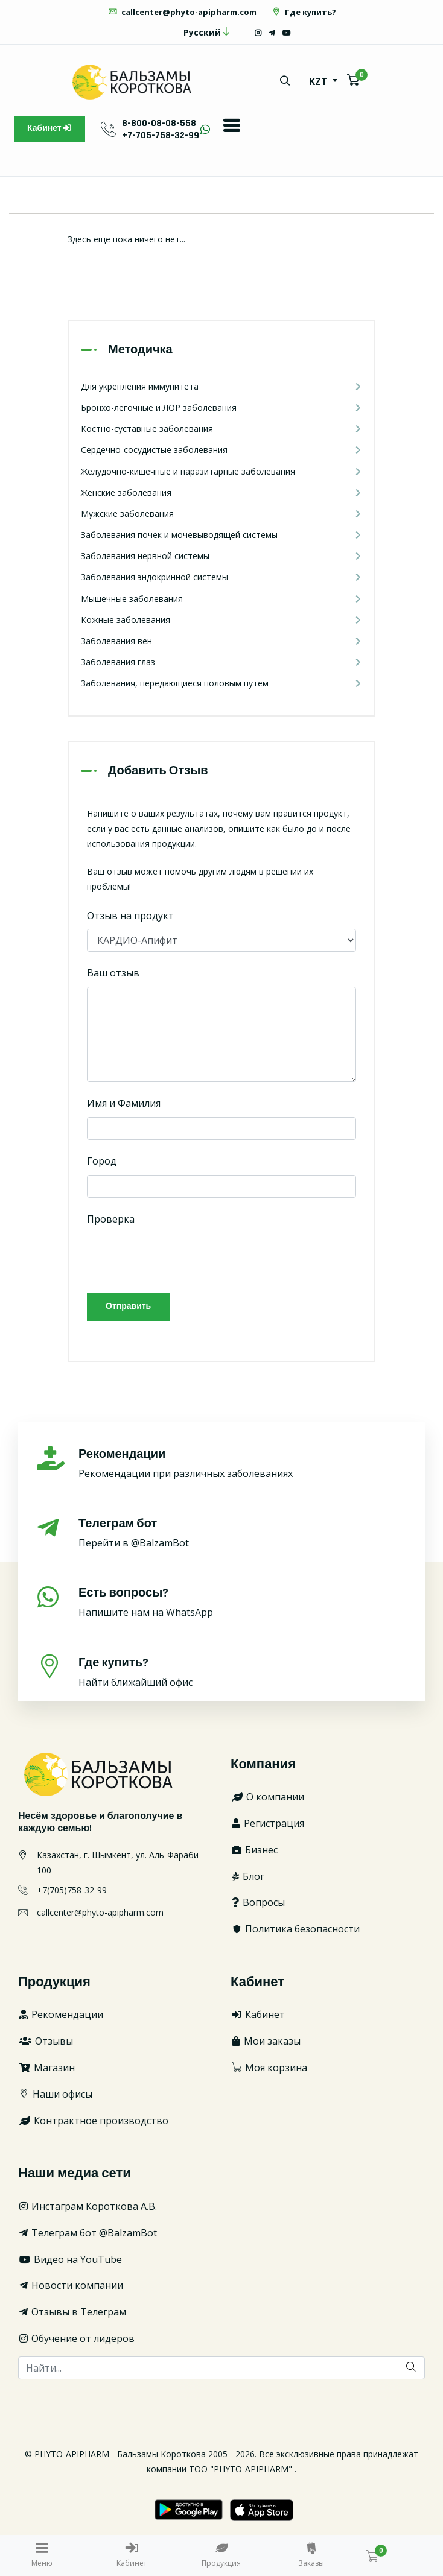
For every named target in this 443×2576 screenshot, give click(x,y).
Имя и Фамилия (124, 1103)
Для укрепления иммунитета (221, 386)
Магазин (46, 2067)
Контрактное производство (93, 2120)
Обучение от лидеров (76, 2338)
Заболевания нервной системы (221, 555)
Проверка (111, 1219)
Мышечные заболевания (221, 598)
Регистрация (267, 1823)
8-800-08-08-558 (159, 123)
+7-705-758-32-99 (160, 135)
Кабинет (49, 128)
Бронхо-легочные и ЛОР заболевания (221, 407)
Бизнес (254, 1849)
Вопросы (258, 1902)
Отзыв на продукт (130, 915)
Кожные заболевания (221, 619)
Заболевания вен (221, 640)
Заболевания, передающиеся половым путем (221, 683)
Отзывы (45, 2041)
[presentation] (178, 1256)
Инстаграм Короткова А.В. (87, 2206)
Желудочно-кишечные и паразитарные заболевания (221, 471)
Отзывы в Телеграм (72, 2311)
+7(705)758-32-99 (72, 1890)
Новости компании (70, 2285)
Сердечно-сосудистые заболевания (221, 449)
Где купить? (303, 12)
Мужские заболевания (221, 513)
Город (101, 1161)
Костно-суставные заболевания (221, 428)
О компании (267, 1796)
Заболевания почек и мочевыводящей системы (221, 534)
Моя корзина (269, 2067)
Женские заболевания (221, 492)
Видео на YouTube (70, 2259)
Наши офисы (55, 2094)
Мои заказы (266, 2041)
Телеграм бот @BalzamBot (87, 2232)
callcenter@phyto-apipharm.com (182, 12)
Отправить (128, 1306)
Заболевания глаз (221, 661)
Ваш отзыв (113, 972)
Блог (247, 1876)
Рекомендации (60, 2014)
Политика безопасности (295, 1928)
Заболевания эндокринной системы (221, 576)
